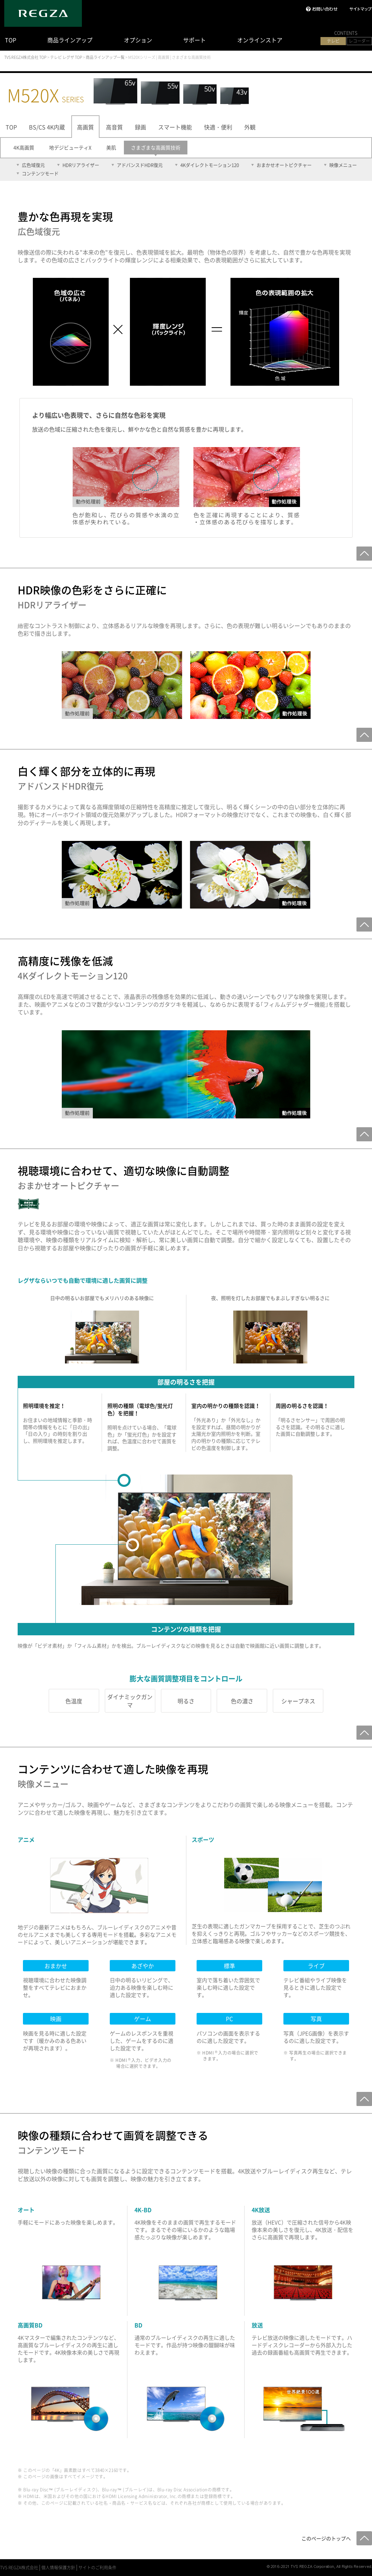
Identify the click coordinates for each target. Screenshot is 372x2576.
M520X (45, 95)
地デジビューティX (70, 147)
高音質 (114, 127)
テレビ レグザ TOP (66, 57)
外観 (250, 127)
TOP (10, 40)
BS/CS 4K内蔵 (47, 127)
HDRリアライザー (80, 165)
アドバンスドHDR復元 (140, 165)
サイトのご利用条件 (97, 2567)
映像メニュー (343, 165)
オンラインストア (259, 40)
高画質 (85, 127)
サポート (194, 40)
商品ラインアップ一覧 (105, 57)
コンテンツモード (40, 173)
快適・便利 (218, 127)
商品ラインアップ (69, 40)
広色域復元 (33, 165)
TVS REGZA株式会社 (19, 2567)
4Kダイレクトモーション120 (209, 165)
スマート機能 (175, 127)
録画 (140, 127)
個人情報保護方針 (58, 2567)
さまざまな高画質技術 (155, 147)
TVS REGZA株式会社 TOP (25, 57)
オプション (138, 40)
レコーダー (359, 41)
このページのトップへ (326, 2538)
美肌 (111, 147)
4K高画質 (23, 147)
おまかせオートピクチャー (284, 165)
